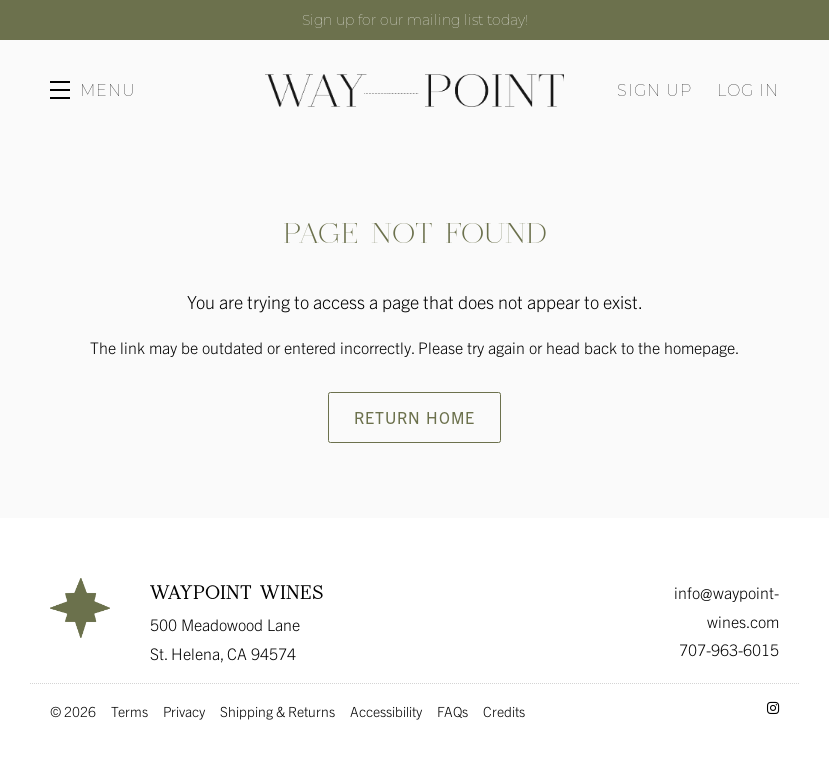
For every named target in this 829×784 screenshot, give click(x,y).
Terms (129, 711)
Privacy (184, 711)
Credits (504, 711)
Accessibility (386, 711)
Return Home (414, 417)
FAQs (452, 711)
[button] (93, 90)
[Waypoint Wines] (80, 608)
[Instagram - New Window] (773, 707)
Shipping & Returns (277, 711)
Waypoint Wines (414, 90)
